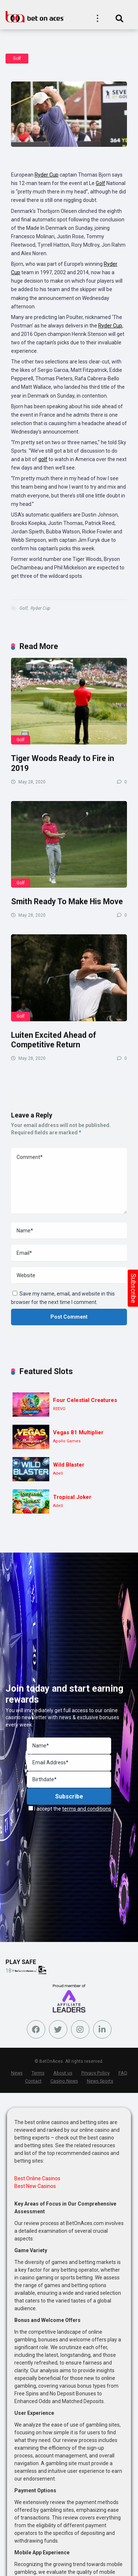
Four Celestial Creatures (85, 1400)
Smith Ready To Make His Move (67, 901)
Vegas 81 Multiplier (78, 1432)
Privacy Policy (95, 2073)
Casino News (64, 2081)
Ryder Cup (47, 175)
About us (62, 2073)
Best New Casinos (35, 2186)
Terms (38, 2073)
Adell (58, 1473)
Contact (33, 2081)
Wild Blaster (68, 1464)
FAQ (122, 2073)
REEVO (59, 1408)
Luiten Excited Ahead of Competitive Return (53, 1040)
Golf (17, 58)
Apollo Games (67, 1441)
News (17, 2073)
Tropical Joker (72, 1497)
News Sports (100, 2081)
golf (42, 459)
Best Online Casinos (37, 2178)
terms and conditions (86, 1809)
